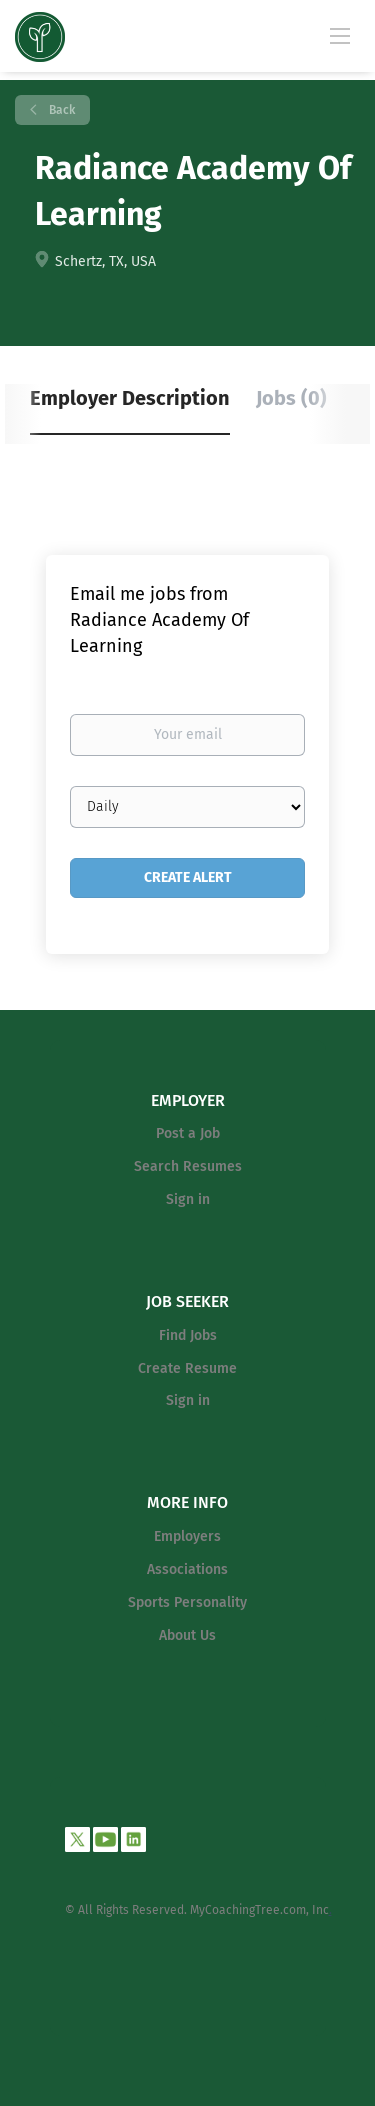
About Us (187, 1635)
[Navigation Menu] (340, 35)
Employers (187, 1536)
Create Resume (187, 1368)
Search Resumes (188, 1166)
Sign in (188, 1199)
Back (60, 110)
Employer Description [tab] (130, 398)
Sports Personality (187, 1602)
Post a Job (188, 1133)
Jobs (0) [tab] (291, 398)
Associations (187, 1569)
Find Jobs (188, 1335)
